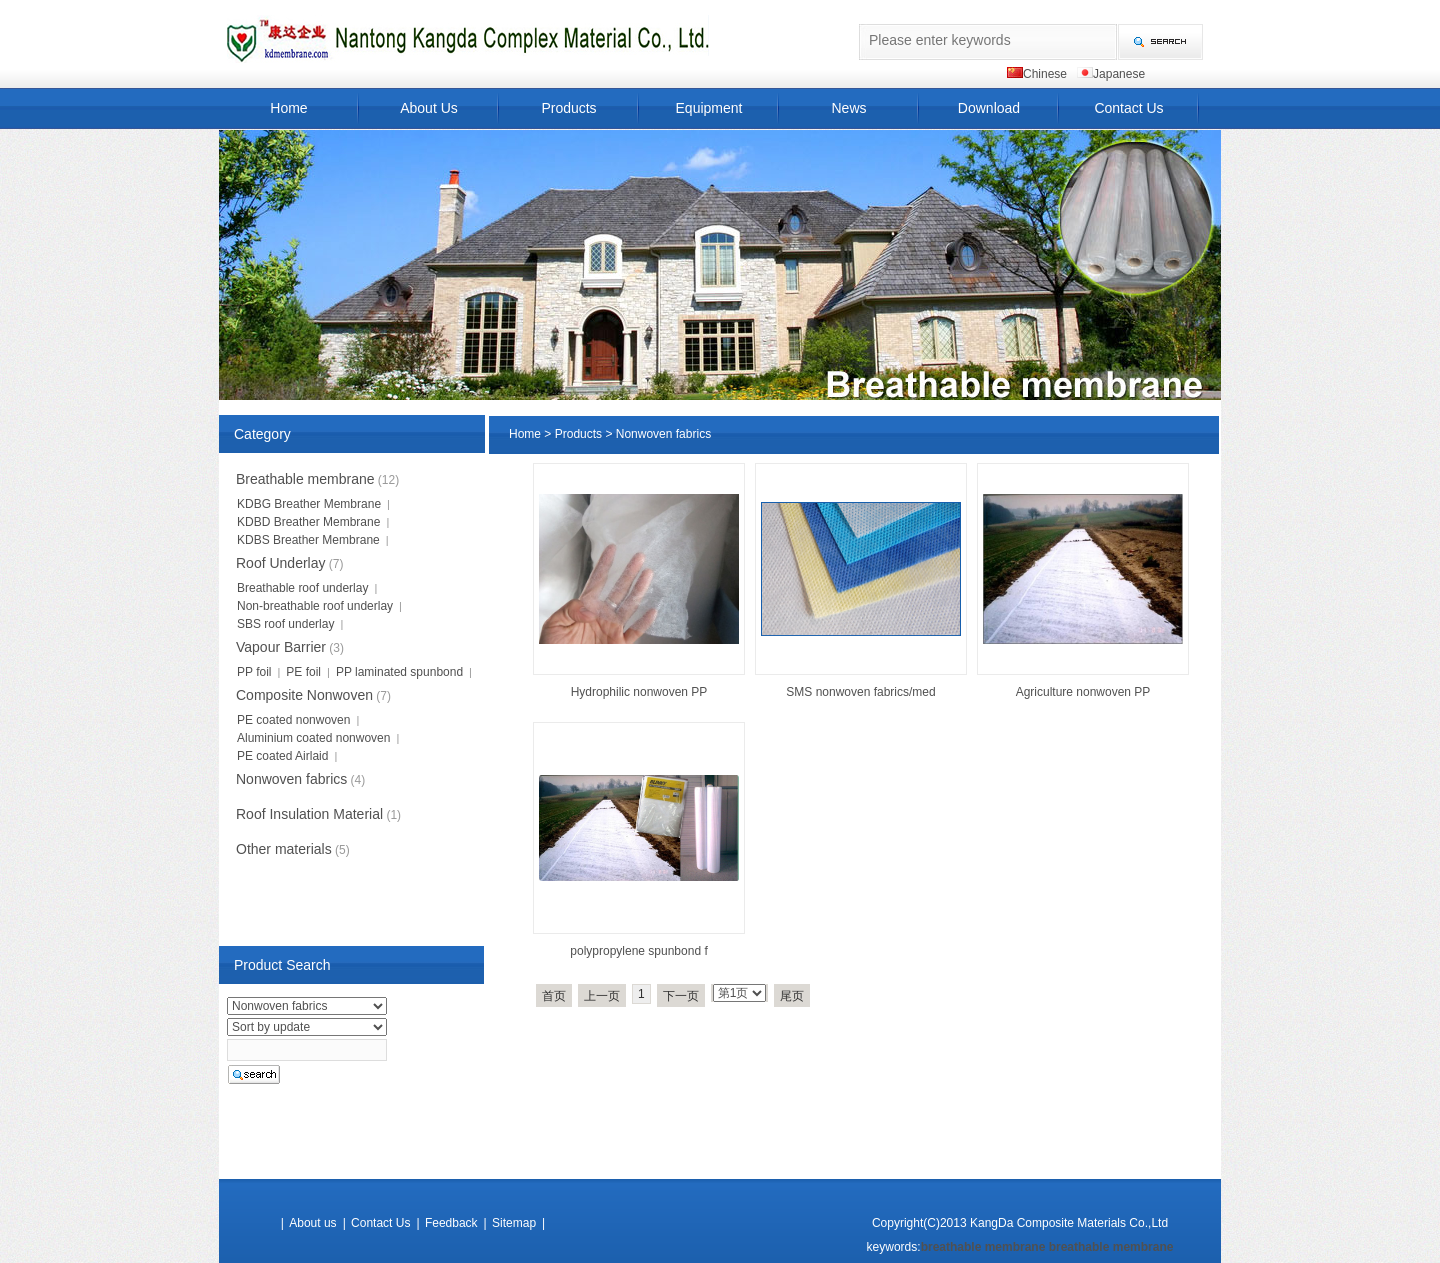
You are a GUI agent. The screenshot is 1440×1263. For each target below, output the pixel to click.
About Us (429, 108)
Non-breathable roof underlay (315, 606)
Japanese (1119, 74)
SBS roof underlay (285, 624)
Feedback (451, 1223)
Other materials (284, 849)
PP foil (254, 672)
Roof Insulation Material (309, 814)
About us (312, 1223)
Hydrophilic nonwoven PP (639, 692)
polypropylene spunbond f (638, 951)
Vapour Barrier (281, 647)
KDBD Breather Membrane (308, 522)
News (848, 108)
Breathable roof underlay (302, 588)
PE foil (303, 672)
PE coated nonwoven (293, 720)
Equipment (709, 108)
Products (568, 108)
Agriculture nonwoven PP (1083, 692)
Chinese (1045, 74)
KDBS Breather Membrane (308, 540)
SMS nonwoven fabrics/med (860, 692)
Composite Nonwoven (304, 695)
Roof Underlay (281, 563)
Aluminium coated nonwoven (313, 738)
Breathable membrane (305, 479)
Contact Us (1128, 108)
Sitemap (514, 1223)
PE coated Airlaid (282, 756)
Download (989, 108)
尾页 (792, 996)
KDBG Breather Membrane (309, 504)
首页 (554, 996)
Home (288, 108)
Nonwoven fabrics (663, 434)
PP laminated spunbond (399, 672)
